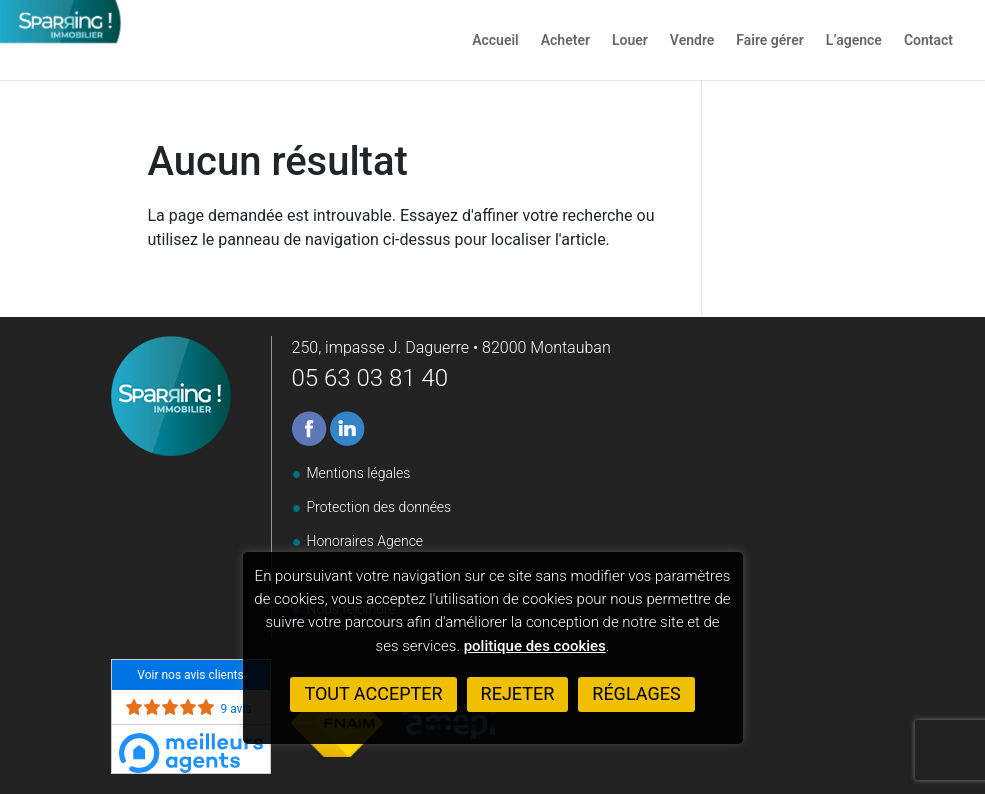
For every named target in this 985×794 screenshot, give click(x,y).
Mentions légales (359, 473)
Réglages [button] (636, 693)
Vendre (692, 40)
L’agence (854, 40)
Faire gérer (770, 40)
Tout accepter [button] (373, 693)
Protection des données (379, 507)
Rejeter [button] (518, 693)
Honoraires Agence (365, 541)
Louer (630, 40)
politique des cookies (535, 646)
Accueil (495, 40)
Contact (928, 40)
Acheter (565, 40)
